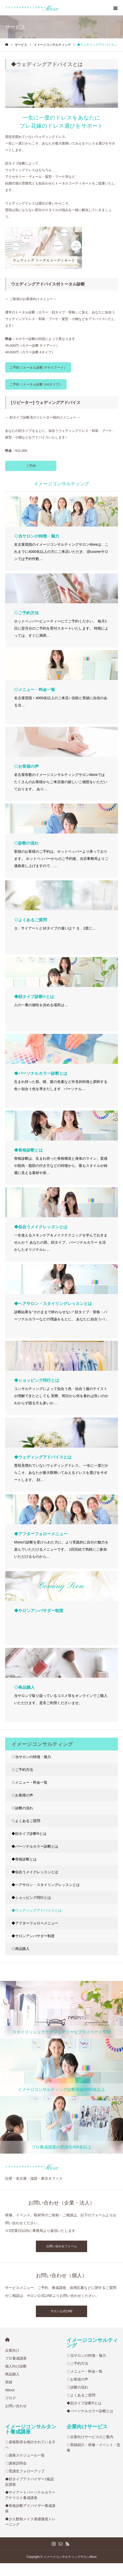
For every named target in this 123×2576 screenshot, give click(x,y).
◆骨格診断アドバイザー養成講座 (30, 2508)
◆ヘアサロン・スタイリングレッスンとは (46, 1885)
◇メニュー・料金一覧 (29, 1782)
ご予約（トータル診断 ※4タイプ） (35, 384)
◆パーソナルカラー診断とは (35, 1846)
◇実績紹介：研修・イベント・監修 (93, 2447)
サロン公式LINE (61, 2311)
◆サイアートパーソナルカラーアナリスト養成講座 (30, 2495)
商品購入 (12, 2374)
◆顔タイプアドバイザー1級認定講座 (29, 2481)
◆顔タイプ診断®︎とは (29, 1834)
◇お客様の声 (22, 1795)
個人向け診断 (16, 2366)
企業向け (12, 2350)
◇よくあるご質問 (26, 1821)
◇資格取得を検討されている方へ (30, 2444)
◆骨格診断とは (24, 1859)
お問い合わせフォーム (61, 2246)
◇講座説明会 (16, 2463)
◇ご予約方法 (22, 1770)
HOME (7, 2340)
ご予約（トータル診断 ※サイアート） (38, 367)
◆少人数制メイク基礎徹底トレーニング (30, 2521)
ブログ (10, 2398)
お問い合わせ (16, 2406)
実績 (8, 2382)
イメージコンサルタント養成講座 (30, 2429)
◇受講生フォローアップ (25, 2471)
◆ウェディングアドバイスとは (37, 1910)
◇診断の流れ (22, 1808)
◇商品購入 (20, 1949)
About (10, 2390)
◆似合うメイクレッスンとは (35, 1872)
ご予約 (31, 466)
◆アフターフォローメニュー (35, 1923)
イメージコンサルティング (92, 2342)
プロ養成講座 (16, 2358)
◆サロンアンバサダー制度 (33, 1936)
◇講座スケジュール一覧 (25, 2455)
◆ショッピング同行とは (31, 1897)
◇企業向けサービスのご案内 (90, 2437)
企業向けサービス (87, 2426)
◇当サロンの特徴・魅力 (31, 1757)
